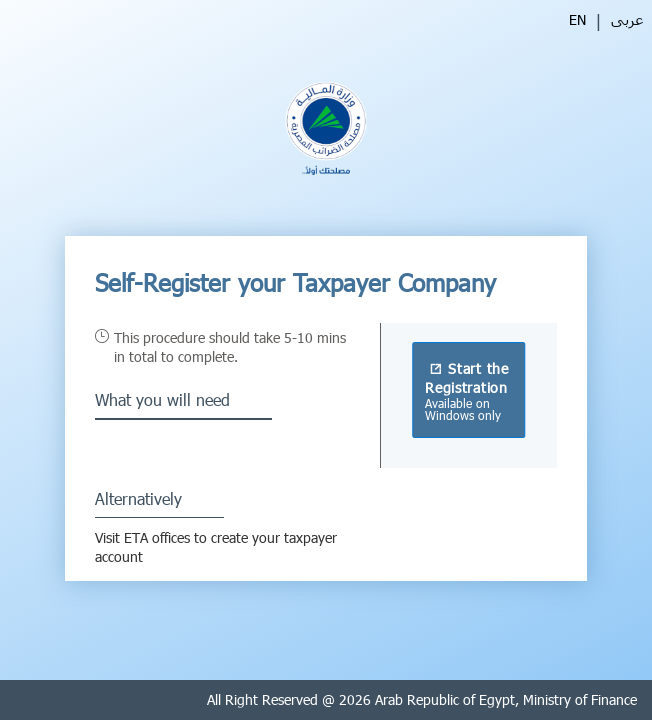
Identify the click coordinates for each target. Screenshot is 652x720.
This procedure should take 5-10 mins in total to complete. (230, 347)
